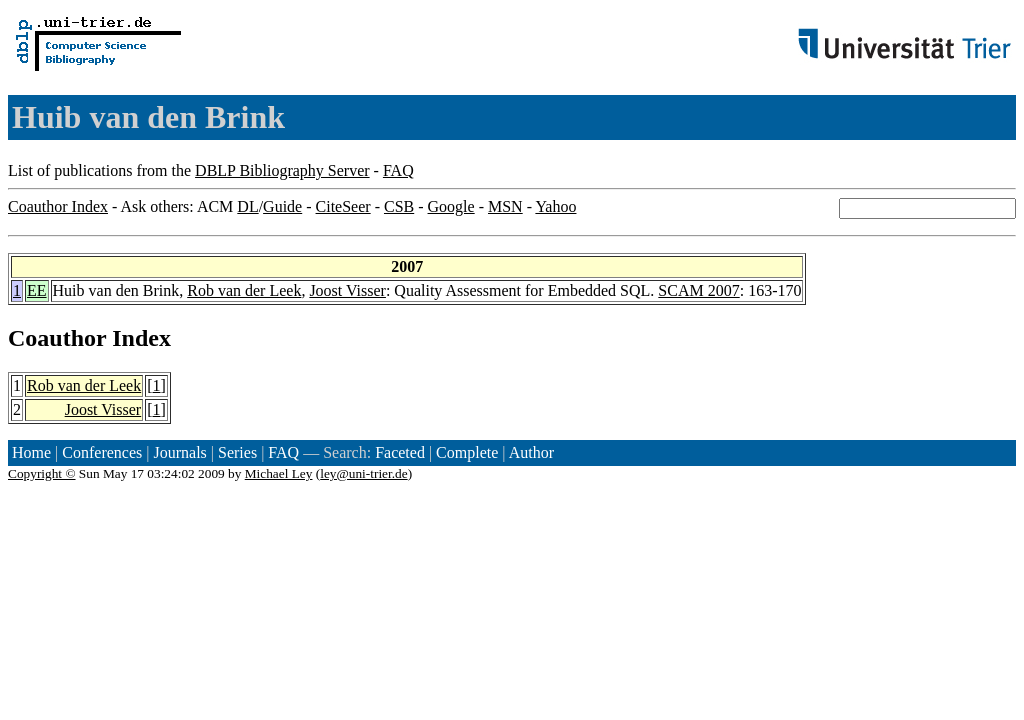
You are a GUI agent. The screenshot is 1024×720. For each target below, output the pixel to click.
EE (37, 290)
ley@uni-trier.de (363, 473)
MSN (505, 206)
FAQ (398, 170)
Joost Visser (347, 290)
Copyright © (42, 473)
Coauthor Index (58, 206)
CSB (399, 206)
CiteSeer (343, 206)
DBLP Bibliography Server (282, 170)
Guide (282, 206)
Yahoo (555, 206)
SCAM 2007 (698, 290)
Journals (179, 452)
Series (237, 452)
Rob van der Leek (244, 290)
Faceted (400, 452)
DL (247, 206)
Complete (467, 452)
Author (531, 452)
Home (31, 452)
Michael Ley (279, 473)
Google (451, 206)
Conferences (102, 452)
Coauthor (57, 338)
